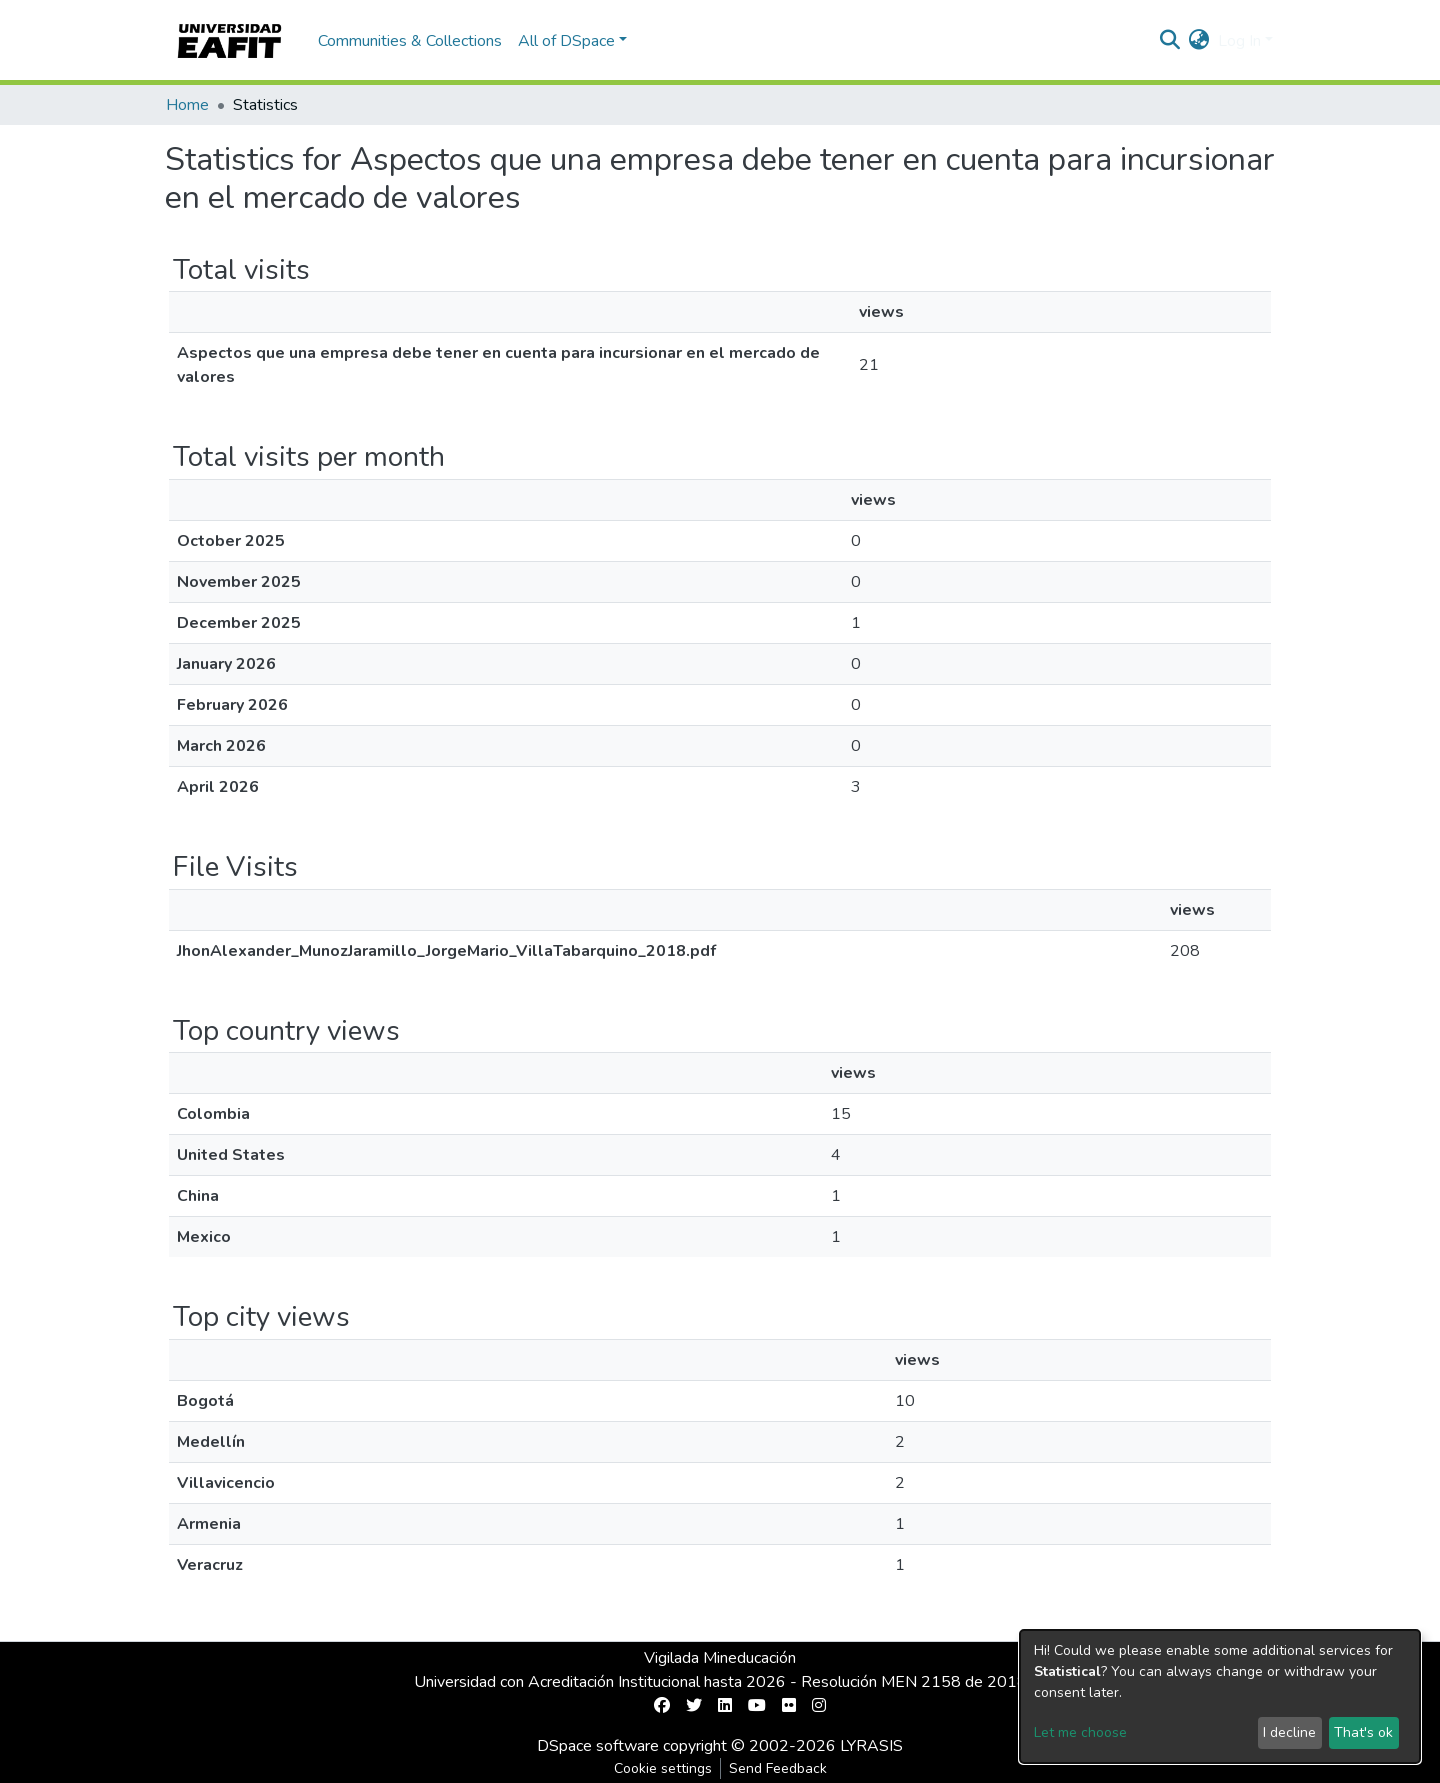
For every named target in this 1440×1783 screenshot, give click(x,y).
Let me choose (1080, 1732)
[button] (1199, 41)
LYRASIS (871, 1746)
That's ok (1363, 1732)
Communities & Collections (410, 41)
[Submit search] (1170, 41)
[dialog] (1220, 1696)
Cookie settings (663, 1768)
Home (187, 105)
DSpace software (598, 1746)
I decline (1289, 1732)
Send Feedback (778, 1768)
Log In (1239, 41)
